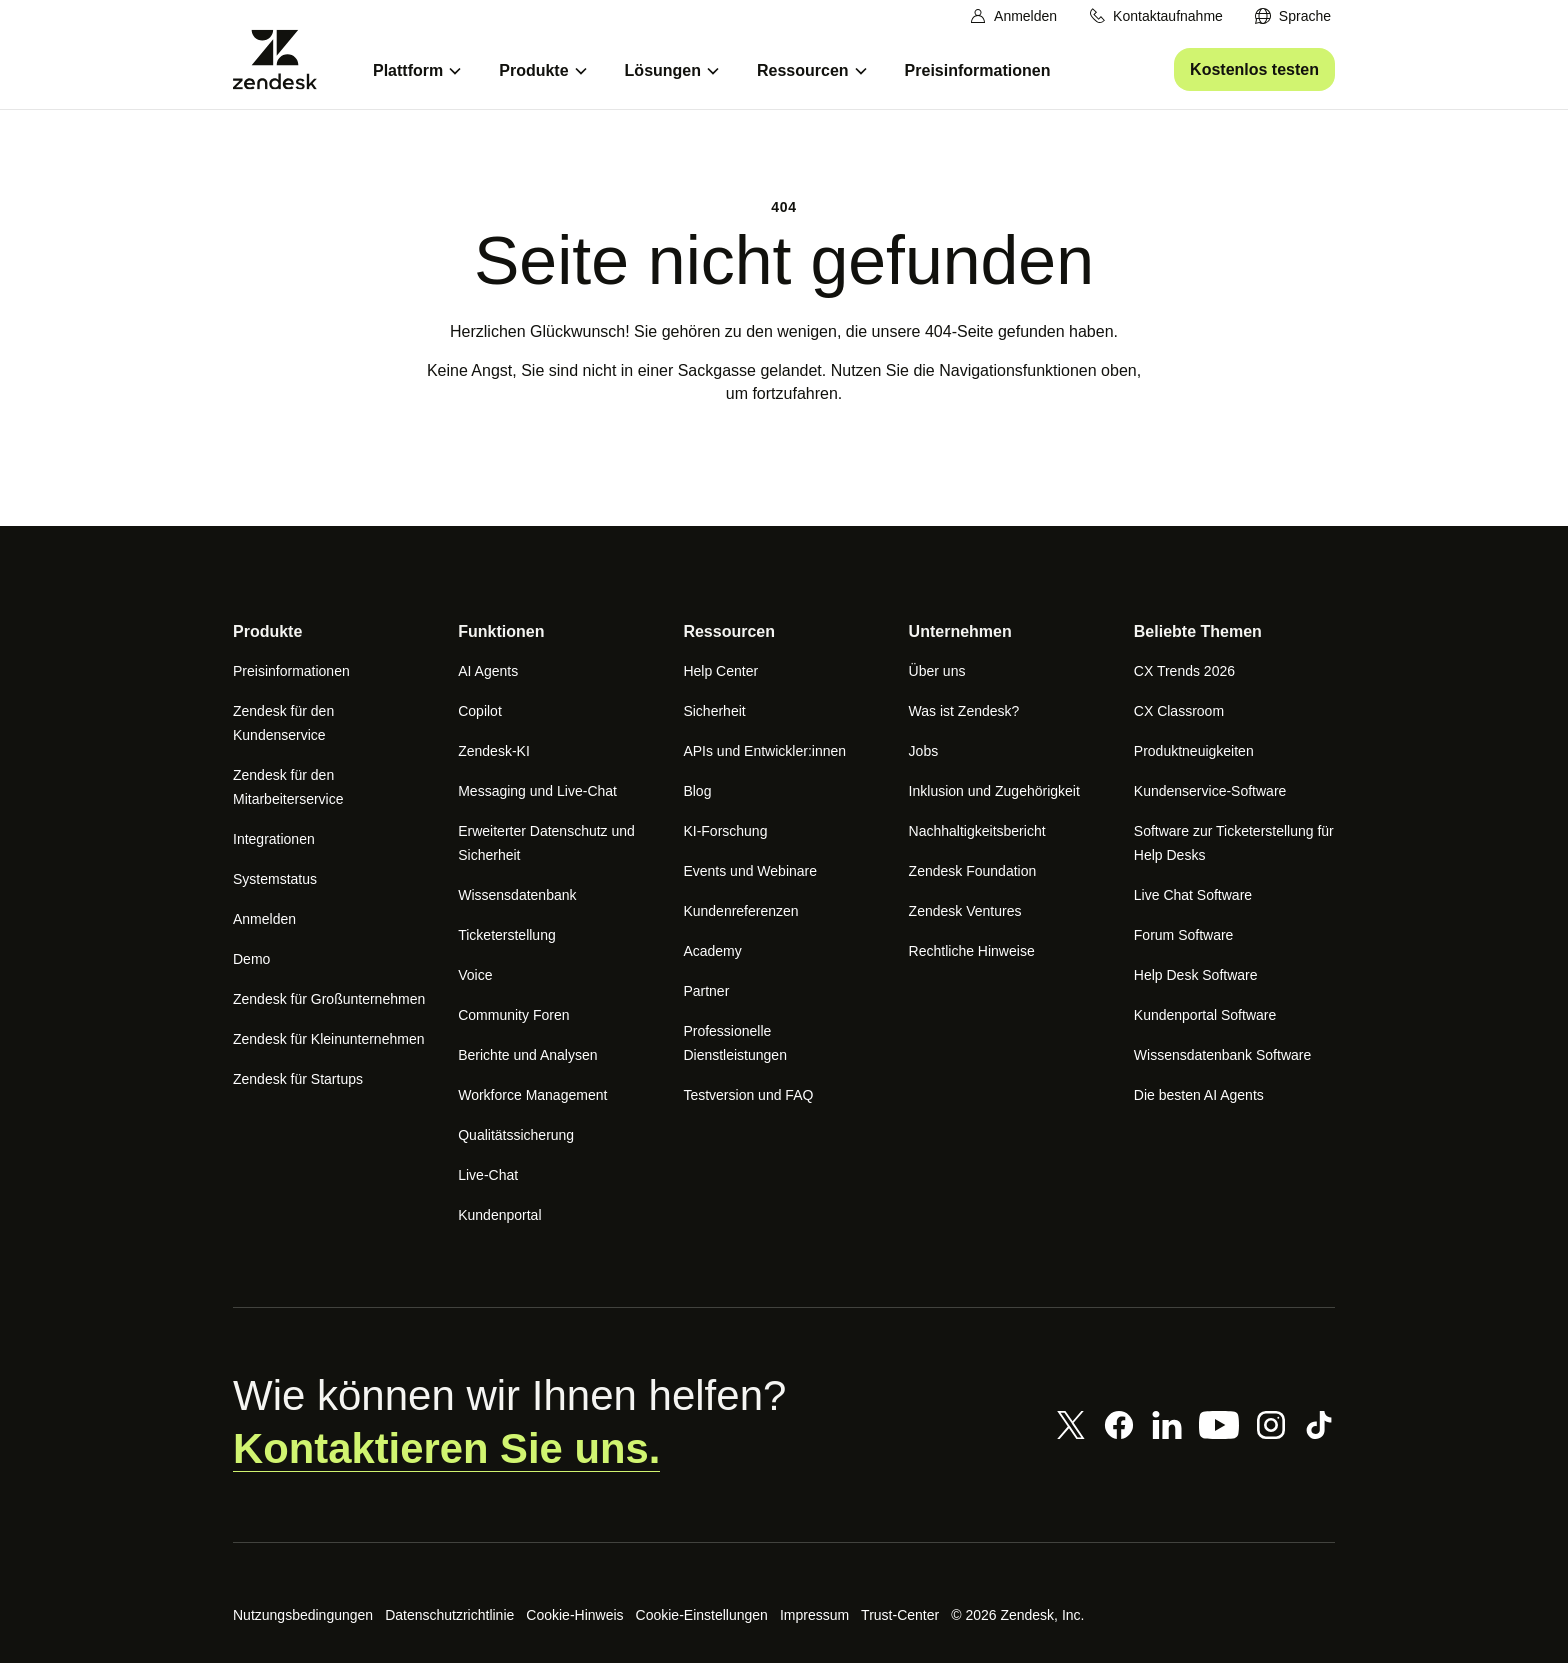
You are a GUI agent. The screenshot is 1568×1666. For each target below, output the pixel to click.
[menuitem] (1293, 16)
